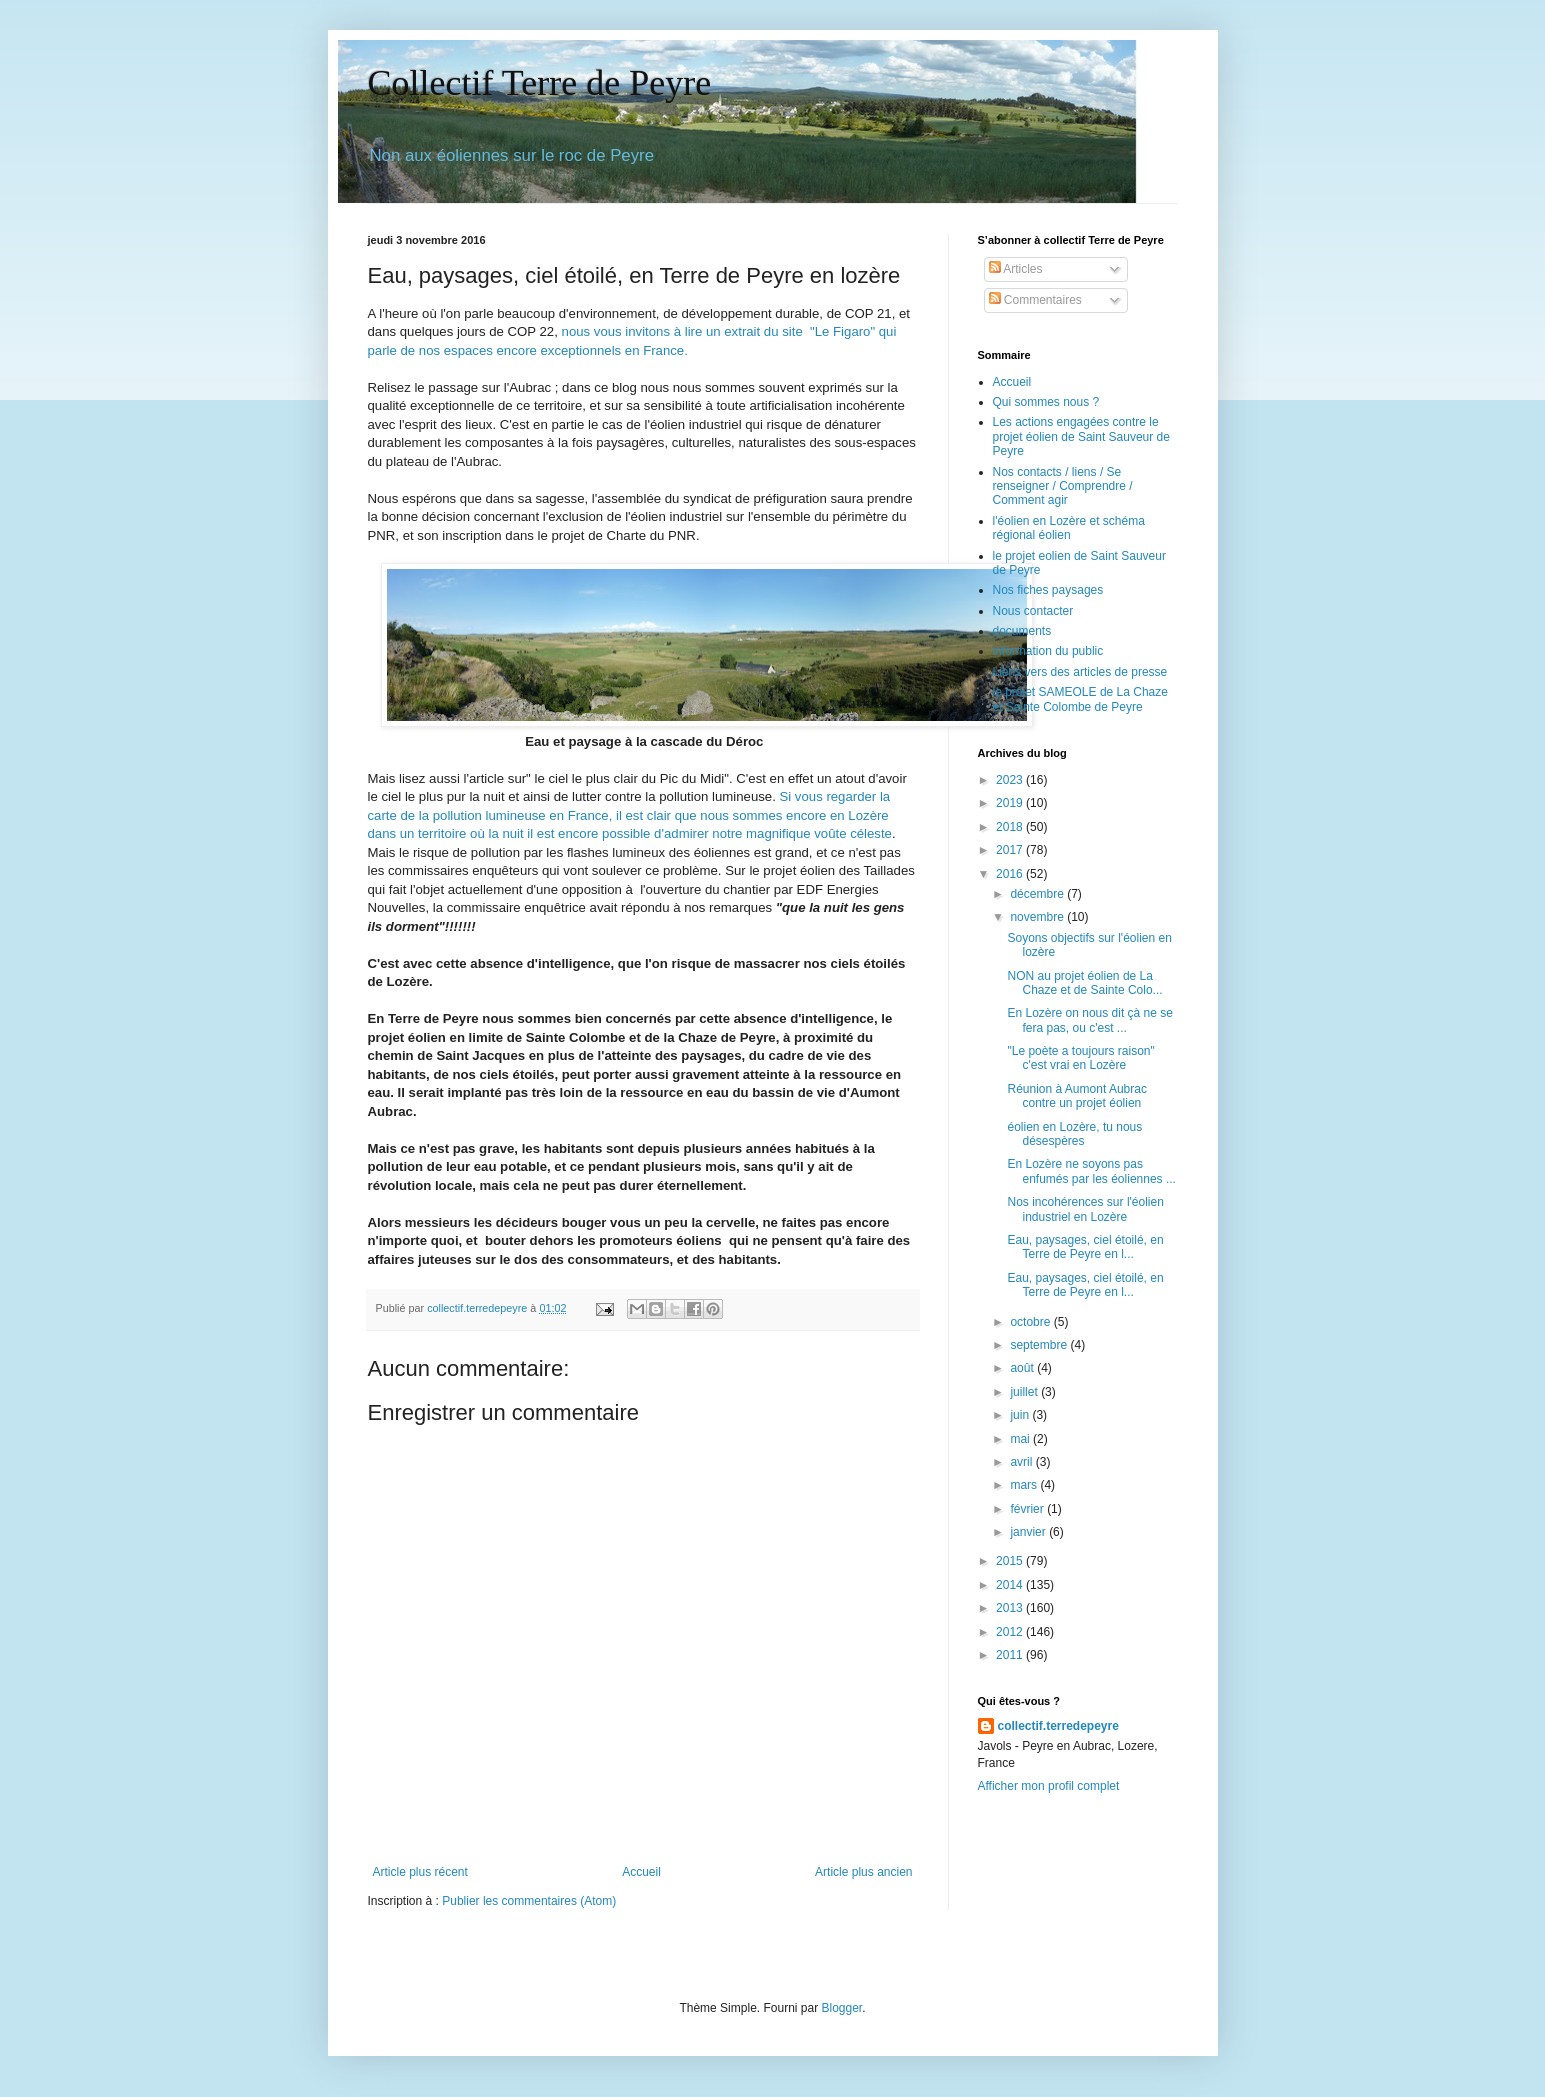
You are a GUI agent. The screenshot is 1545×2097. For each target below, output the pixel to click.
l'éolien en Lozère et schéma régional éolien (1069, 528)
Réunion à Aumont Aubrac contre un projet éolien (1076, 1096)
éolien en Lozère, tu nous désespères (1074, 1134)
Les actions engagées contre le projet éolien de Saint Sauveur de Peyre (1081, 436)
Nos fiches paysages (1048, 590)
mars (1025, 1485)
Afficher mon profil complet (1049, 1786)
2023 (1011, 780)
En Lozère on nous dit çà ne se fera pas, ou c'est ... (1089, 1020)
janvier (1029, 1532)
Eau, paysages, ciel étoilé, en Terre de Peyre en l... (1085, 1247)
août (1023, 1368)
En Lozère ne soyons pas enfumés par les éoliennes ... (1091, 1171)
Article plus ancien (863, 1872)
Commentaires (1035, 300)
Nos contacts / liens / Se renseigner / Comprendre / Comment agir (1063, 486)
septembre (1040, 1345)
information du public (1048, 651)
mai (1021, 1439)
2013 (1011, 1608)
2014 (1011, 1585)
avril (1022, 1462)
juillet (1025, 1392)
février (1028, 1509)
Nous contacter (1033, 611)
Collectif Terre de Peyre (540, 83)
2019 (1011, 803)
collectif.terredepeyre (1058, 1726)
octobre (1031, 1322)
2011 (1011, 1655)
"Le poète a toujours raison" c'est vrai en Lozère (1080, 1058)
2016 (1011, 874)
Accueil (641, 1872)
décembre (1038, 894)
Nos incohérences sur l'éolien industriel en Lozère (1085, 1209)
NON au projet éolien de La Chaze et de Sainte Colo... (1084, 983)
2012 (1011, 1632)
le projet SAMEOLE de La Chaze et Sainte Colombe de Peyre (1080, 699)
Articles (1016, 269)
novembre (1038, 917)
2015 (1011, 1561)
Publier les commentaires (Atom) (529, 1901)
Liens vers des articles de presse (1080, 672)
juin (1021, 1415)
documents (1022, 631)
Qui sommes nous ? (1046, 402)
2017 (1011, 850)
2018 (1011, 827)
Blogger (842, 2008)
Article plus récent (420, 1872)
